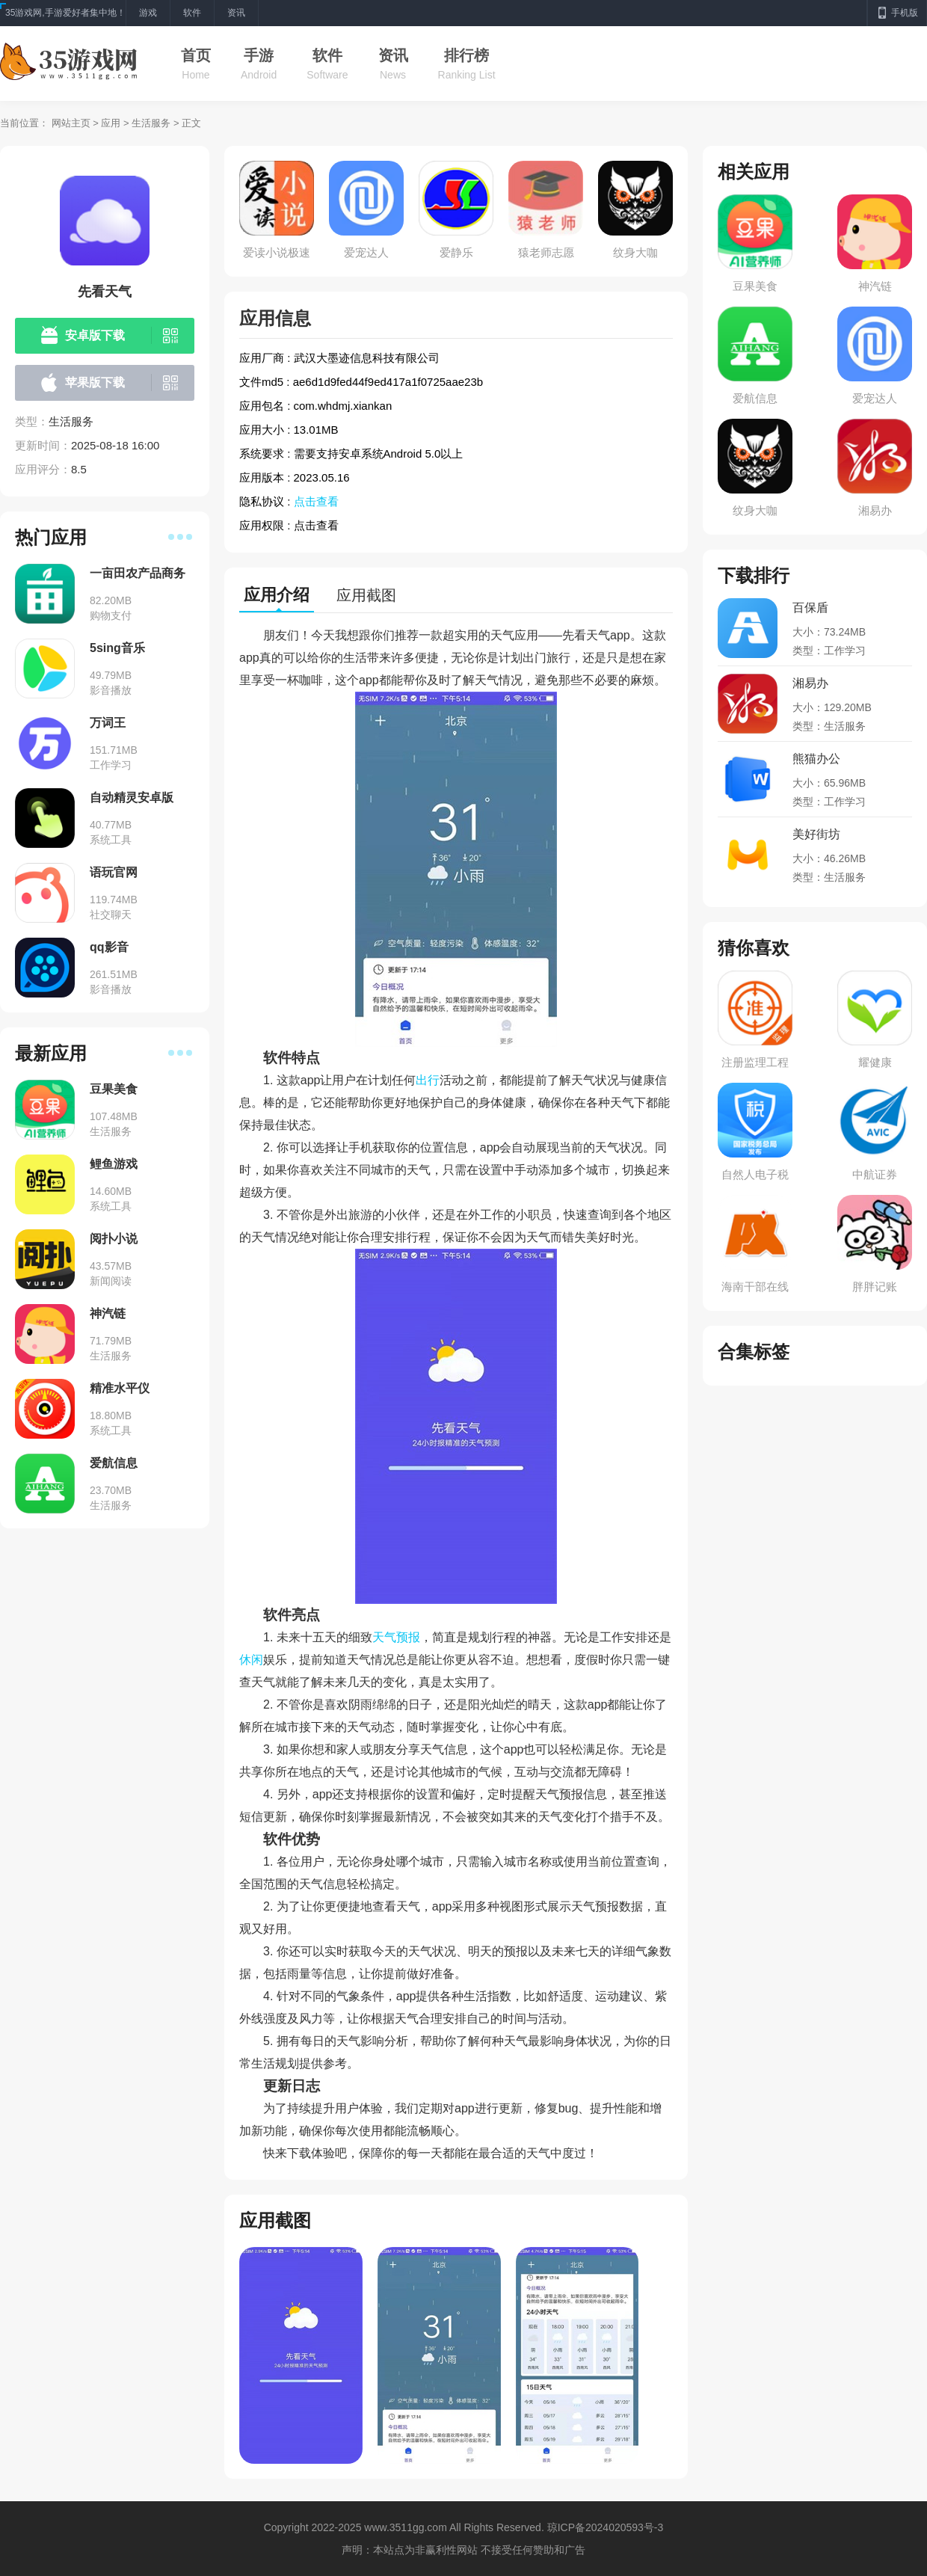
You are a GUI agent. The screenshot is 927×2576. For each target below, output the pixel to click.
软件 (327, 55)
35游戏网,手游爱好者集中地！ (65, 12)
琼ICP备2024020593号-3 (605, 2527)
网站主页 (71, 123)
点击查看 (316, 501)
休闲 (251, 1659)
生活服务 (151, 123)
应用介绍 (276, 594)
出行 (428, 1080)
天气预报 (396, 1637)
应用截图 (366, 595)
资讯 (393, 55)
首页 (196, 55)
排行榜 (466, 55)
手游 (259, 55)
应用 (110, 123)
